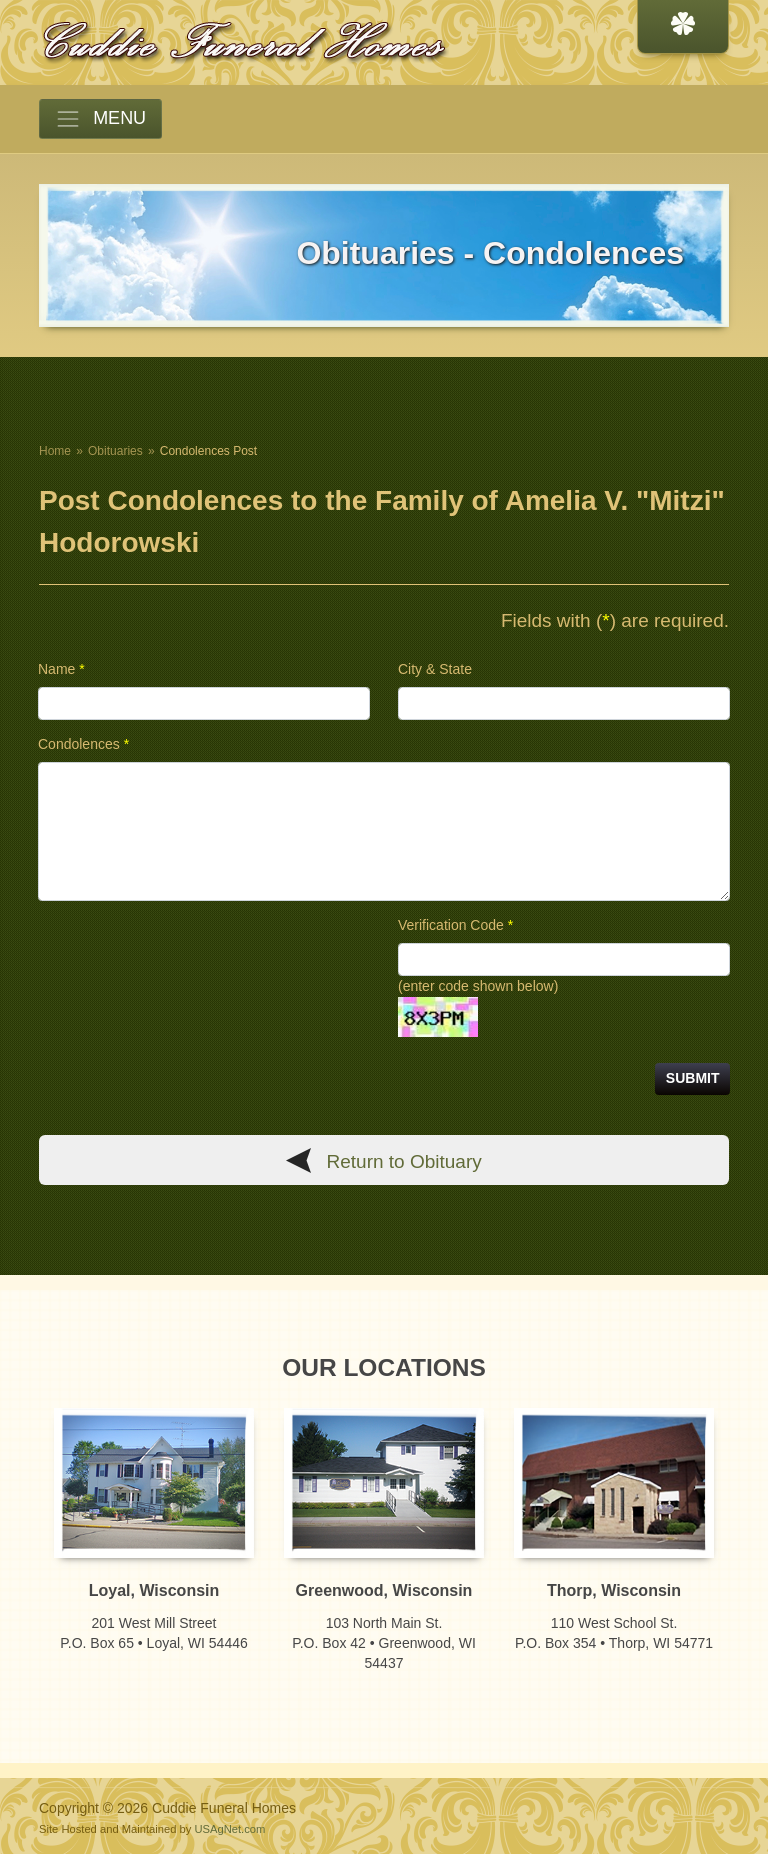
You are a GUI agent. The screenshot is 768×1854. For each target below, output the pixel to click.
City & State (435, 669)
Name (61, 669)
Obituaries (115, 451)
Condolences (83, 744)
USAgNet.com (229, 1829)
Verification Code (455, 925)
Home (55, 451)
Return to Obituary (404, 1161)
